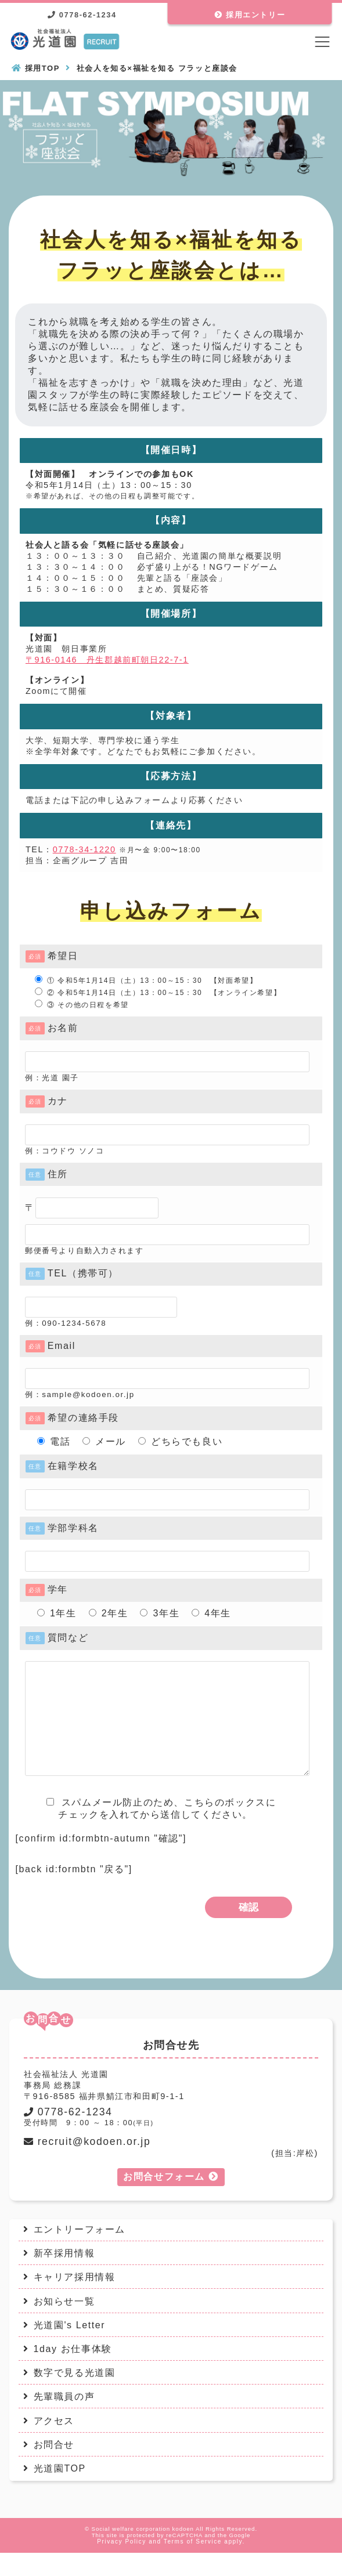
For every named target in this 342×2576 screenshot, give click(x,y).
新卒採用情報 (64, 2276)
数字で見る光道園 (75, 2396)
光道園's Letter (70, 2348)
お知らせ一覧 (64, 2324)
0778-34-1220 (84, 849)
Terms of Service (193, 2564)
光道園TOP (60, 2492)
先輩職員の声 (64, 2420)
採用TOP (42, 68)
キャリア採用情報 (75, 2300)
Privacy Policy (121, 2564)
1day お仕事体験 (73, 2372)
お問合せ (54, 2468)
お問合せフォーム (170, 2200)
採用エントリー (249, 14)
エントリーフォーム (79, 2252)
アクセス (54, 2444)
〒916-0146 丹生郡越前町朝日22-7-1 (107, 659)
